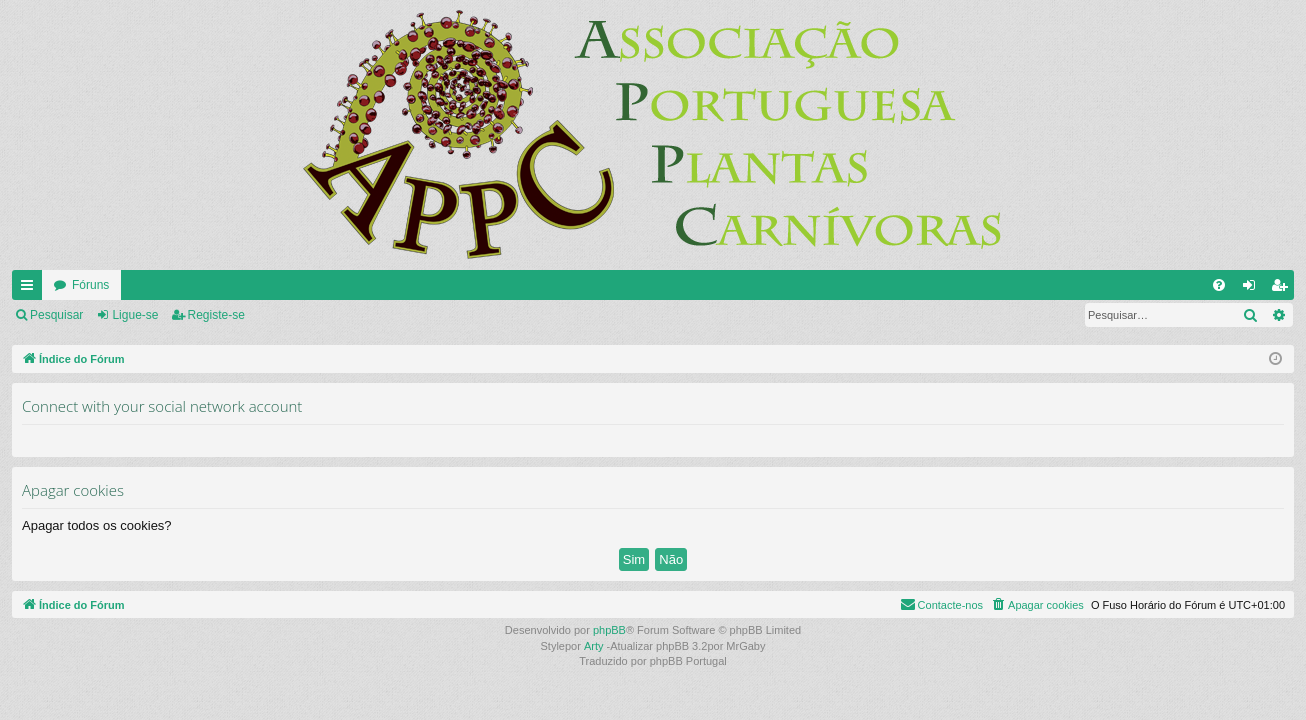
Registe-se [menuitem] (1283, 289)
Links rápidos (31, 289)
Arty (594, 646)
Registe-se (216, 315)
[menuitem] (1219, 285)
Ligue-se (135, 315)
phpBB (609, 630)
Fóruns (90, 285)
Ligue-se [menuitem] (1253, 289)
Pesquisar (56, 315)
